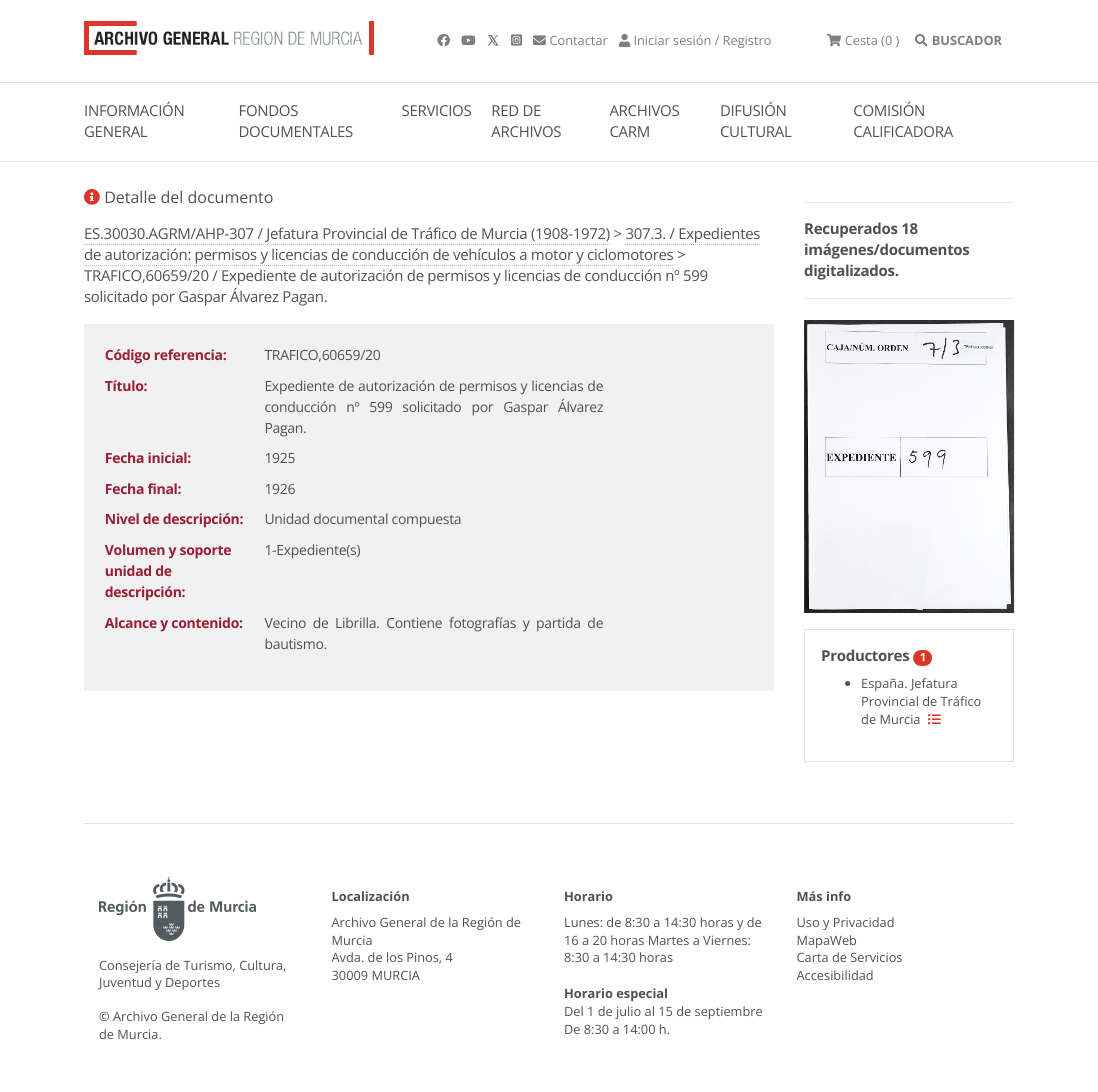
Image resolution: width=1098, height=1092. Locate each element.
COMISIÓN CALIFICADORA (903, 121)
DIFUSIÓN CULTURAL (756, 121)
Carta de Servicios (850, 957)
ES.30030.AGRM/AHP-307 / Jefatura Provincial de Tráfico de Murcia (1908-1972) (347, 234)
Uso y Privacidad (846, 922)
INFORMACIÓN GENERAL (134, 121)
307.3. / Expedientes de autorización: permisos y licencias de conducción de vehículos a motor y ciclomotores (422, 244)
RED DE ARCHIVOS (526, 121)
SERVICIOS (437, 111)
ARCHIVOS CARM (644, 121)
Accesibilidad (835, 975)
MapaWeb (827, 940)
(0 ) (863, 40)
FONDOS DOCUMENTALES (295, 121)
